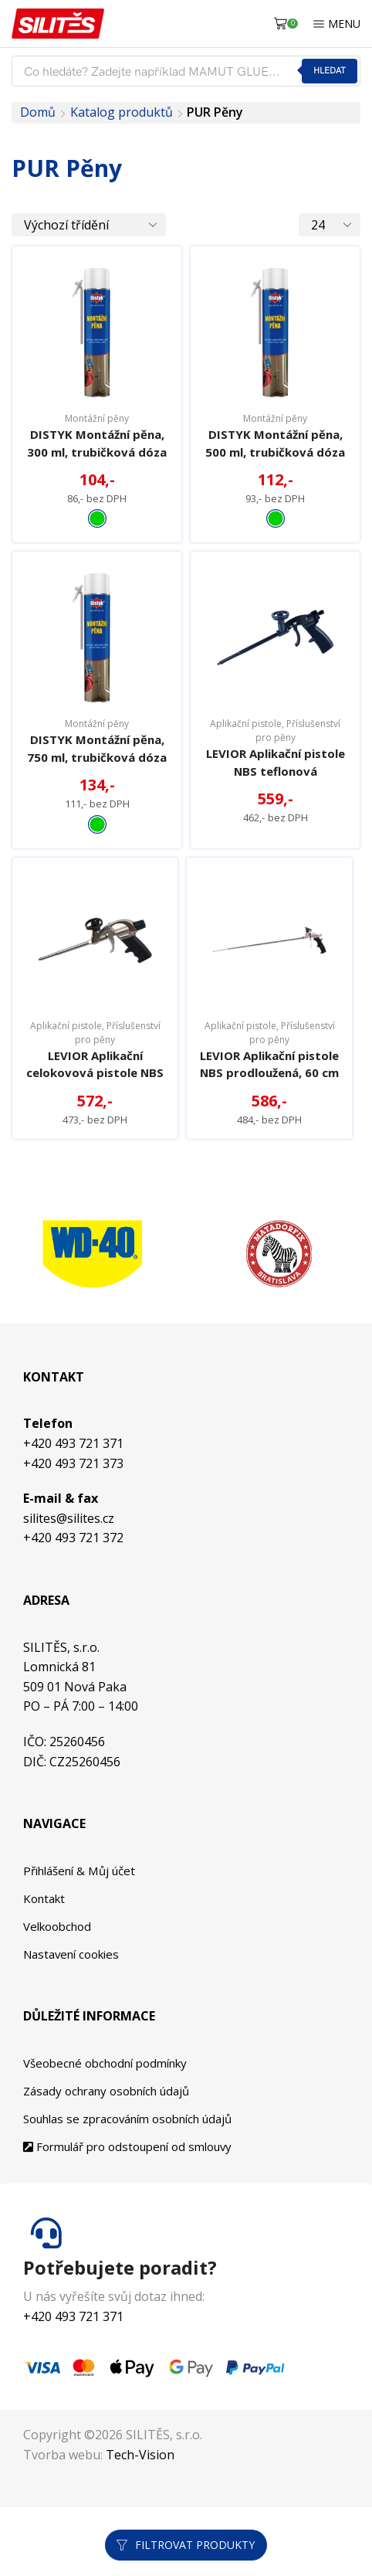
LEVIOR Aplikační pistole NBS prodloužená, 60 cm (270, 1115)
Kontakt (46, 1961)
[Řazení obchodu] (89, 224)
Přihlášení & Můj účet (85, 1932)
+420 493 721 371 (73, 1505)
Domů (38, 112)
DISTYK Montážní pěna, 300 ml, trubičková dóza (97, 453)
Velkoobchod (59, 1990)
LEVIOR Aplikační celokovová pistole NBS (95, 1115)
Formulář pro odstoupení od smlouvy (135, 2215)
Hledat (329, 70)
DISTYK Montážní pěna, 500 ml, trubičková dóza (276, 453)
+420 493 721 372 (73, 1600)
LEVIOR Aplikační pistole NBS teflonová (275, 783)
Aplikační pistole (246, 744)
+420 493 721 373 (73, 1525)
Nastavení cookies (75, 2019)
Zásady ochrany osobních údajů (113, 2157)
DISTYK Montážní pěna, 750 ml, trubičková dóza (97, 779)
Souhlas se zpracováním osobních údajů (137, 2186)
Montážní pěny (97, 418)
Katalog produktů (121, 112)
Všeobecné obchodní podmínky (112, 2128)
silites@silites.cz (68, 1580)
